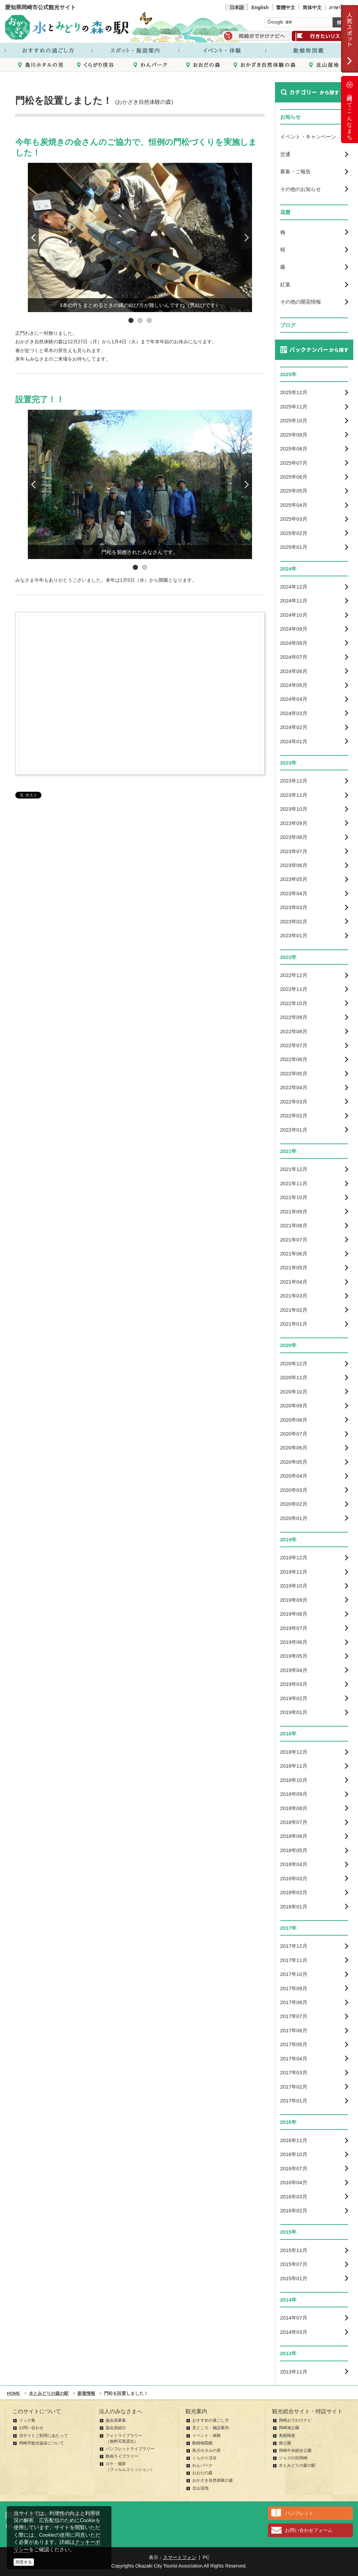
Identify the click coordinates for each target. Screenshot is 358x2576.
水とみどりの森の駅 (297, 2465)
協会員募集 (116, 2420)
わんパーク (202, 2465)
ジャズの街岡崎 (293, 2458)
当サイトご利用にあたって (43, 2435)
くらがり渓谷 (204, 2458)
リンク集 (27, 2420)
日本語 (237, 7)
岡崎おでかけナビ (295, 2420)
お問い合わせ (31, 2427)
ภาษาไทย (339, 7)
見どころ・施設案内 (210, 2427)
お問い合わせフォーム (309, 2530)
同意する (24, 2562)
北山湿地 (200, 2488)
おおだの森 (202, 2473)
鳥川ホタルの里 (206, 2450)
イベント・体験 (206, 2435)
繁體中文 (285, 7)
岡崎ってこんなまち (349, 109)
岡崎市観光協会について (41, 2443)
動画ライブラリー (122, 2456)
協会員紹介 (116, 2427)
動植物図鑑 (202, 2443)
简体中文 (312, 7)
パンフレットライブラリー (130, 2448)
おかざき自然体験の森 (212, 2480)
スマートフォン (179, 2557)
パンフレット (299, 2513)
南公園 (285, 2443)
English (260, 7)
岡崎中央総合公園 (295, 2450)
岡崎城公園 (289, 2427)
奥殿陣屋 (287, 2435)
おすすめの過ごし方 (210, 2420)
